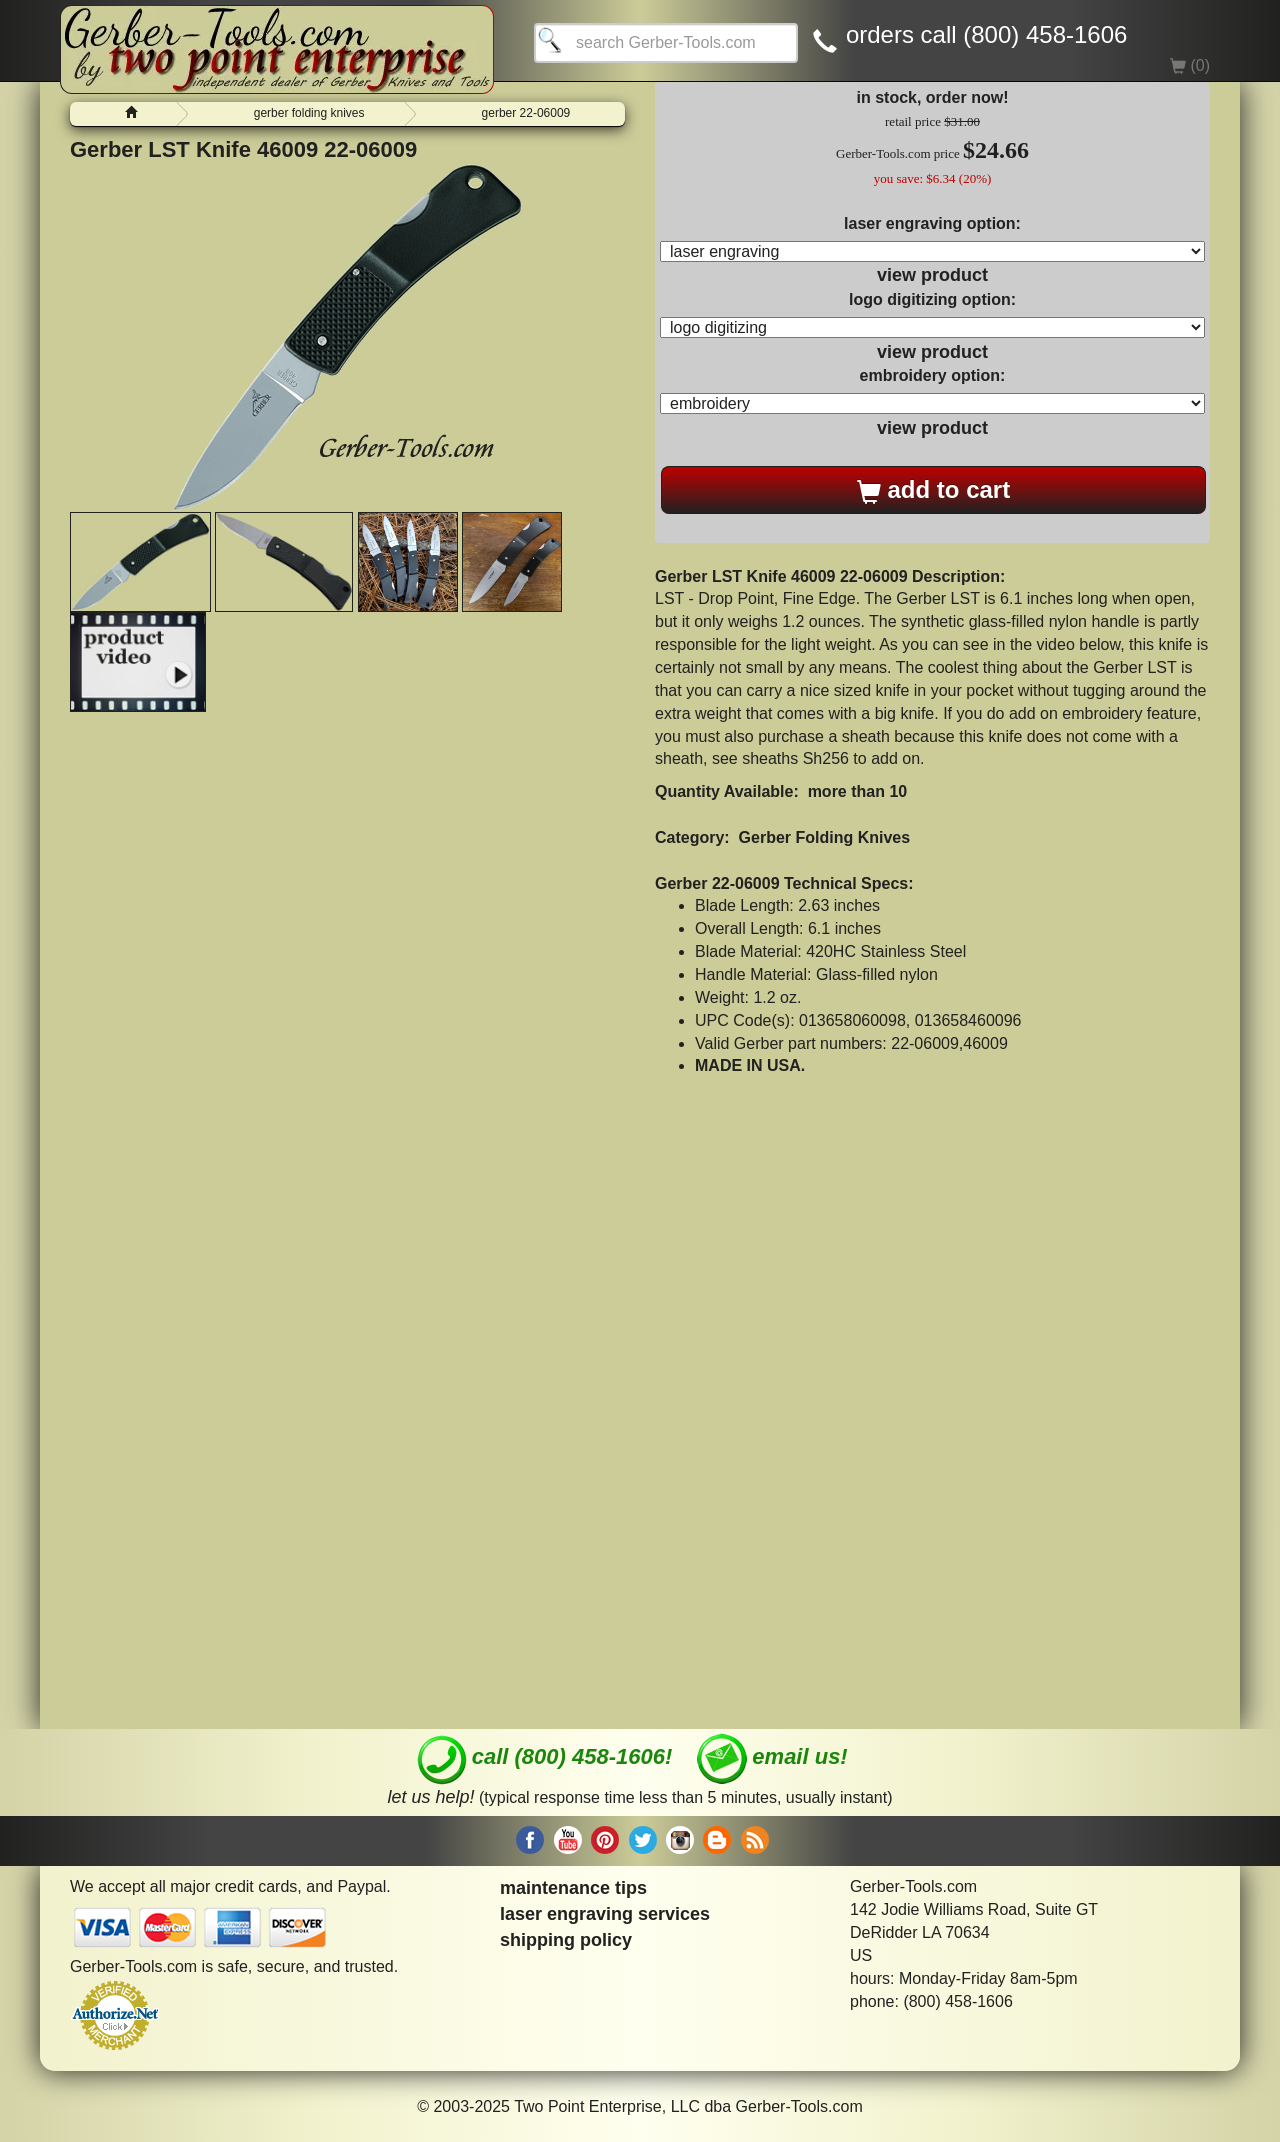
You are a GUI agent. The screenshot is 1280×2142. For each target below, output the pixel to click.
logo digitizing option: (932, 299)
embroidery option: (933, 375)
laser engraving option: (932, 223)
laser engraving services (605, 1914)
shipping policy (566, 1940)
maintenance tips (573, 1888)
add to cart (933, 490)
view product (932, 275)
